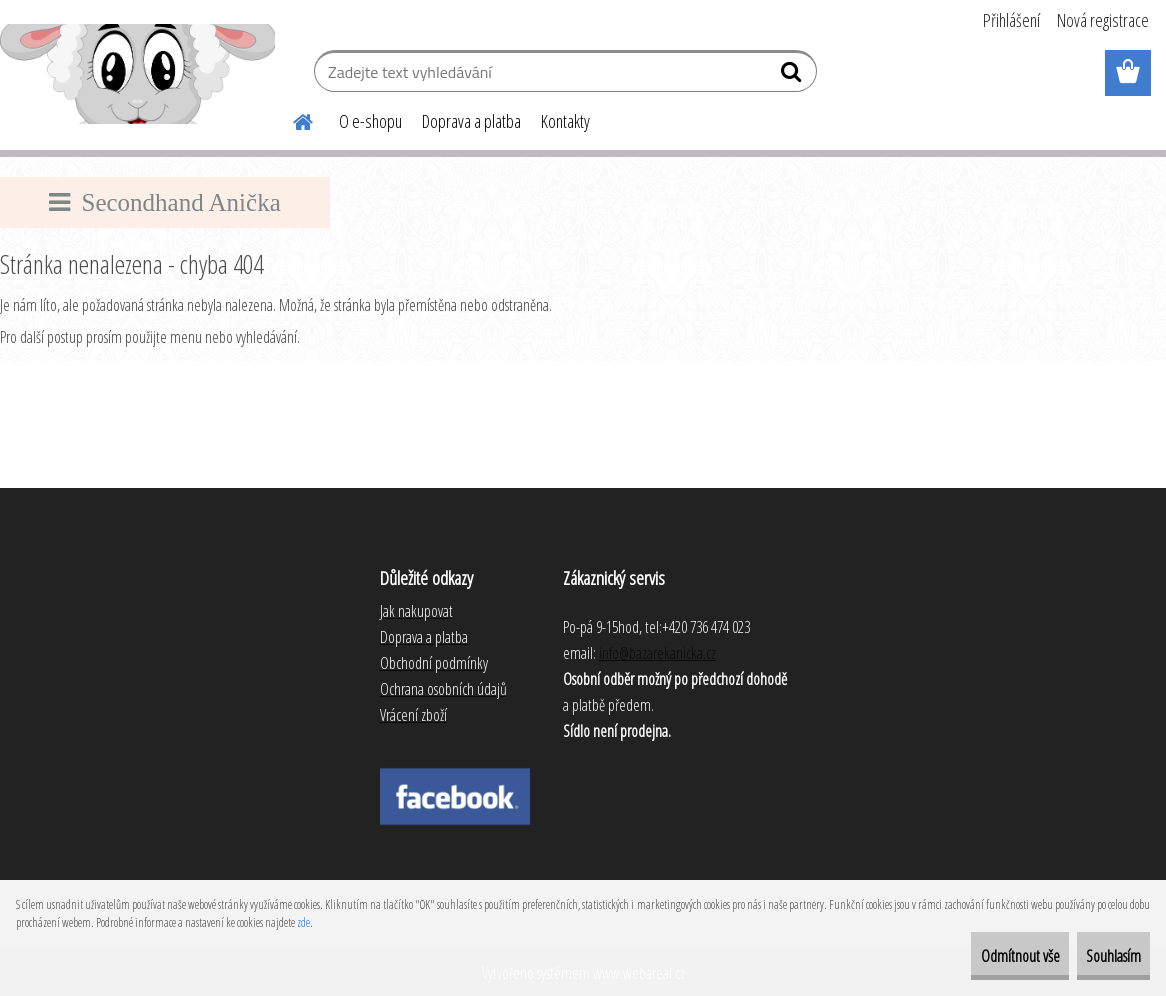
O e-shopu (370, 121)
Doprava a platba (471, 121)
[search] (793, 76)
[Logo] (137, 74)
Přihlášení (1011, 20)
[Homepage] (291, 119)
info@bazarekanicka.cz (657, 653)
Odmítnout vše (972, 956)
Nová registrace (1103, 20)
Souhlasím (1097, 956)
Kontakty (565, 121)
